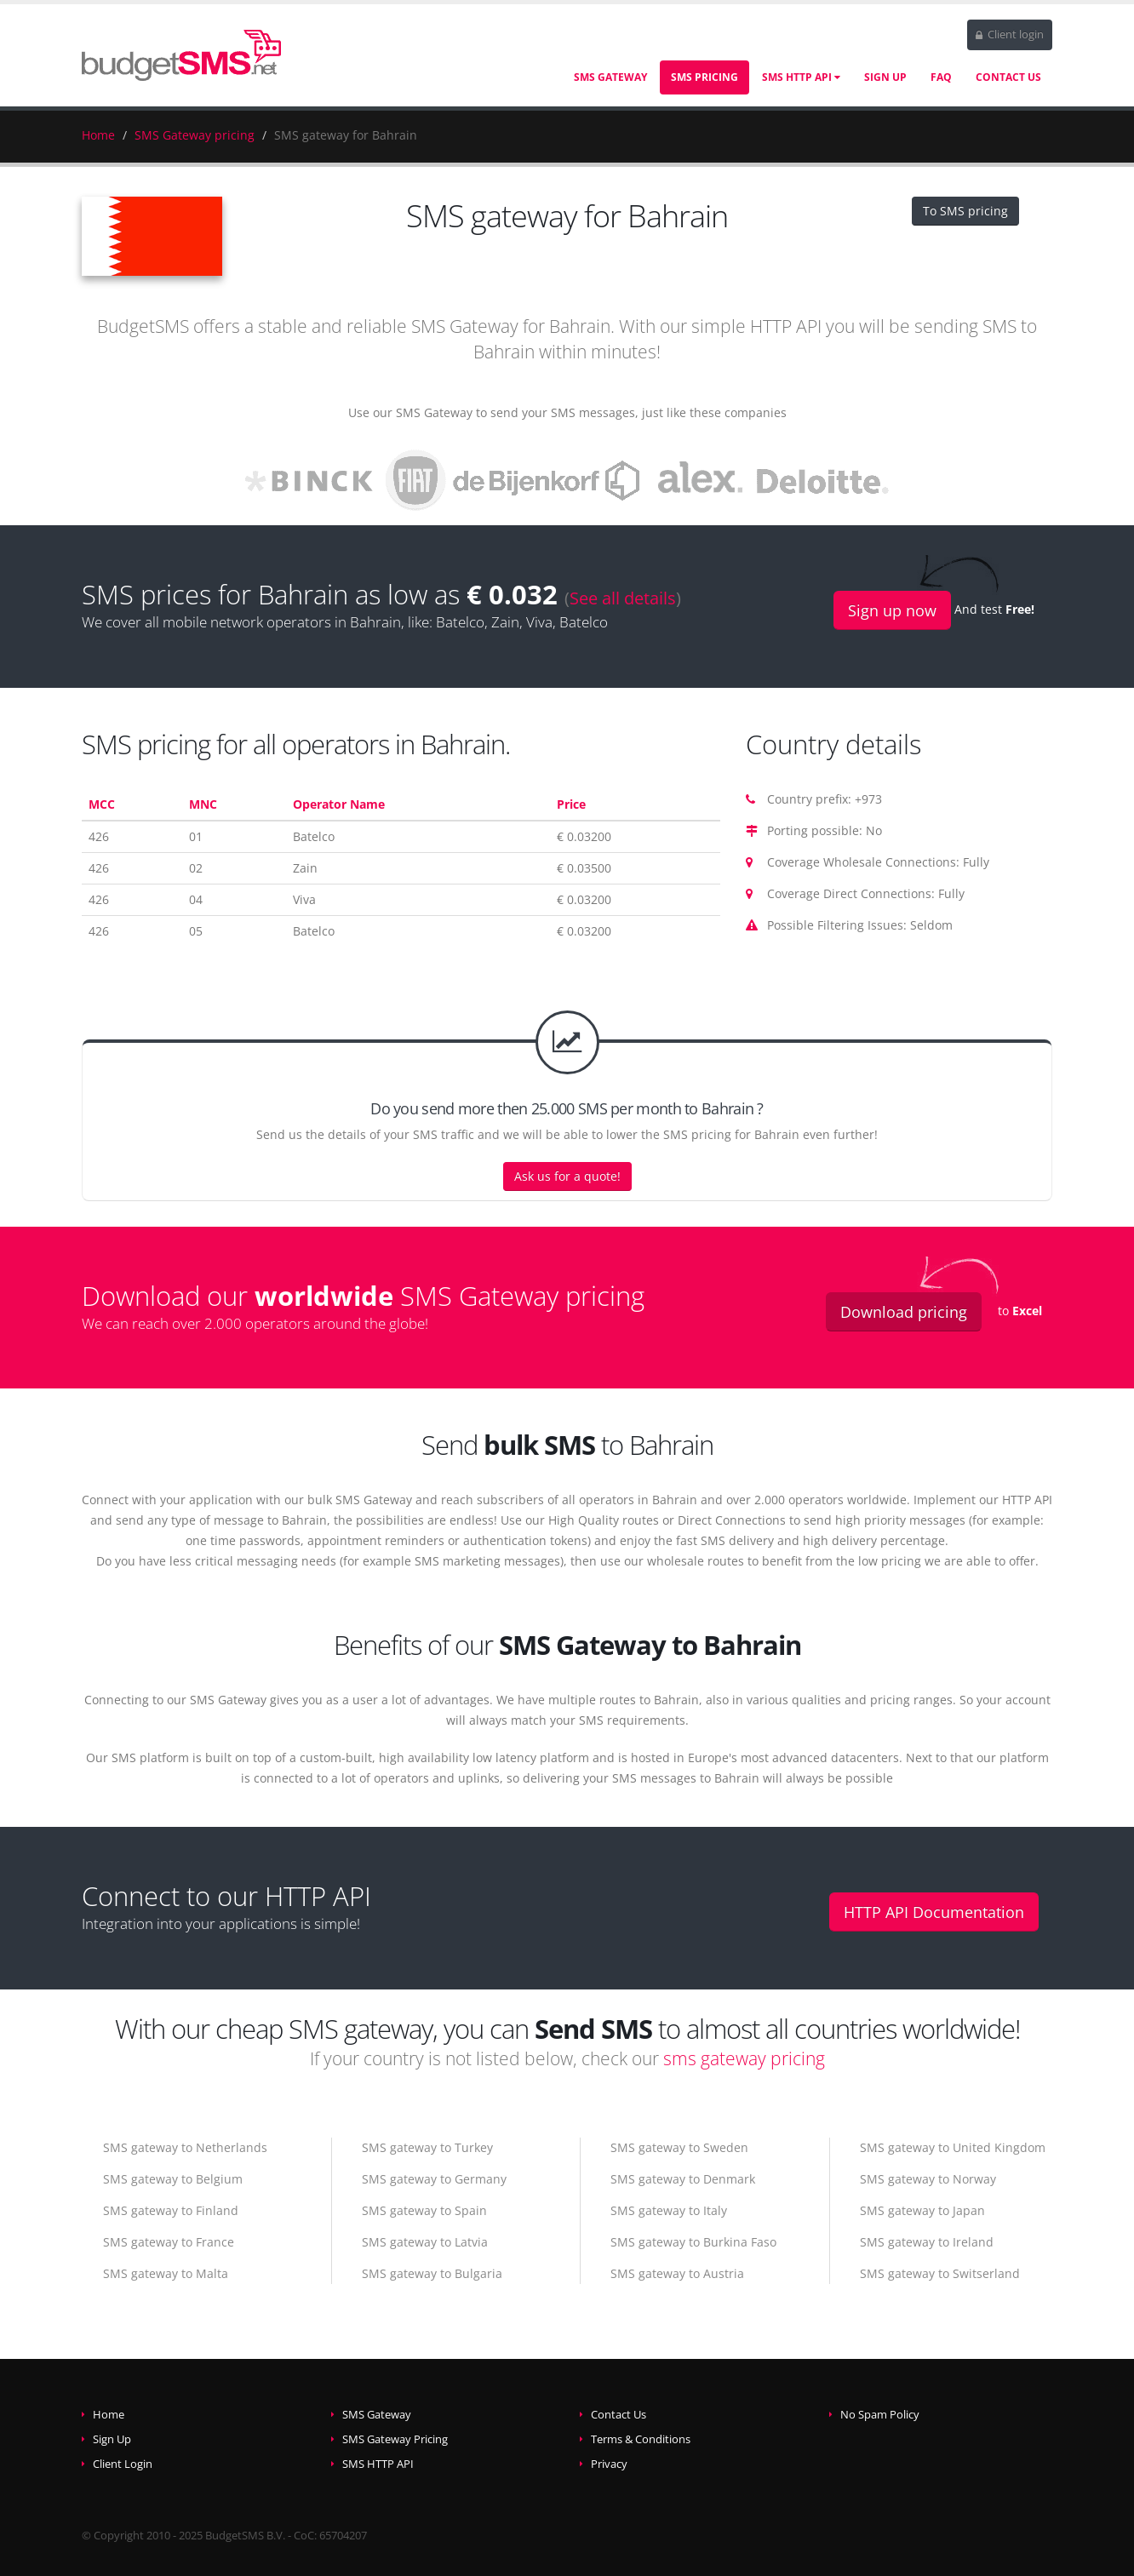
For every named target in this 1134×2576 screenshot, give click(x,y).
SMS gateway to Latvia (425, 2242)
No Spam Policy (879, 2414)
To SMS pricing (965, 211)
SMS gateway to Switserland (940, 2273)
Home (98, 135)
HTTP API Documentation (934, 1912)
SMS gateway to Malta (165, 2273)
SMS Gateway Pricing (395, 2439)
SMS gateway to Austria (677, 2273)
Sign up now (892, 610)
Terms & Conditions (640, 2439)
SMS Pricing (704, 77)
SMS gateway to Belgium (173, 2179)
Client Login (122, 2464)
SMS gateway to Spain (424, 2210)
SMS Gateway (610, 77)
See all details (623, 598)
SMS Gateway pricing (195, 135)
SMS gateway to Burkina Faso (693, 2242)
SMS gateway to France (168, 2242)
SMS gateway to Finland (170, 2210)
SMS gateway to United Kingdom (952, 2147)
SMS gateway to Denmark (682, 2179)
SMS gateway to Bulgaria (432, 2273)
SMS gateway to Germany (434, 2179)
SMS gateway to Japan (922, 2210)
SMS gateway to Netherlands (185, 2147)
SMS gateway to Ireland (927, 2242)
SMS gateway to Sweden (679, 2147)
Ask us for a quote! (567, 1176)
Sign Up (885, 77)
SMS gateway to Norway (928, 2179)
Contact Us (1008, 77)
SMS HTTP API (801, 77)
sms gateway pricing (744, 2058)
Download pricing (903, 1312)
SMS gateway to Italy (668, 2210)
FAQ (941, 77)
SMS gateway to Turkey (427, 2147)
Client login (1010, 34)
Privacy (609, 2464)
